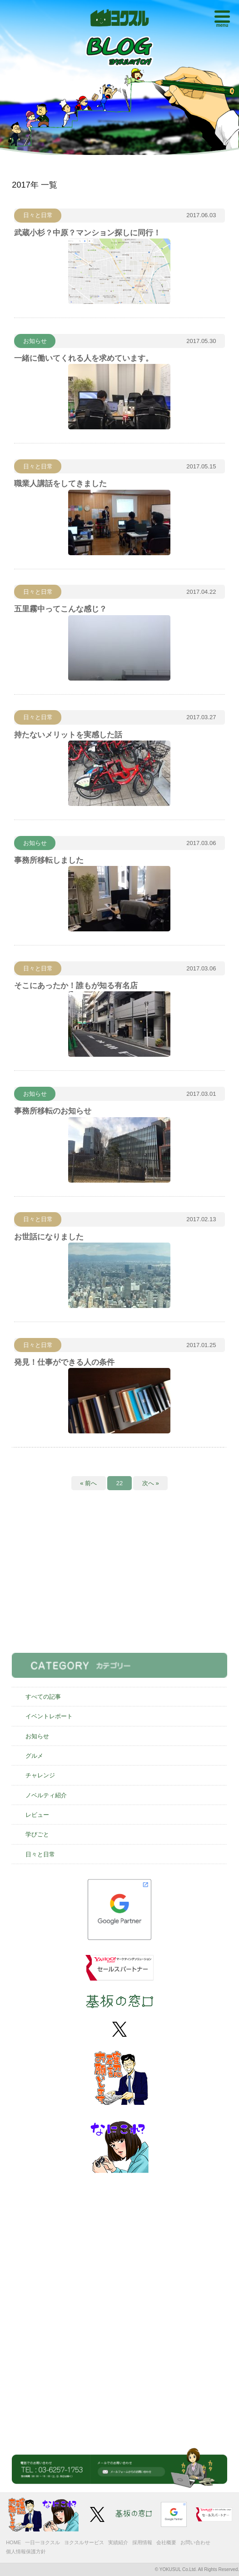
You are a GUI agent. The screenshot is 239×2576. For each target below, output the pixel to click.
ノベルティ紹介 (46, 1795)
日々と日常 (40, 1854)
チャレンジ (40, 1775)
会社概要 (166, 2542)
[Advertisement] (119, 1579)
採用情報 (142, 2542)
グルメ (34, 1755)
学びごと (37, 1834)
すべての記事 (43, 1696)
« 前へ (88, 1483)
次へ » (150, 1483)
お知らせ (37, 1736)
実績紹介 (118, 2542)
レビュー (37, 1814)
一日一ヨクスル (42, 2542)
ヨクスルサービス (84, 2542)
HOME (13, 2542)
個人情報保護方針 (26, 2551)
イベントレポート (49, 1716)
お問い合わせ (195, 2542)
